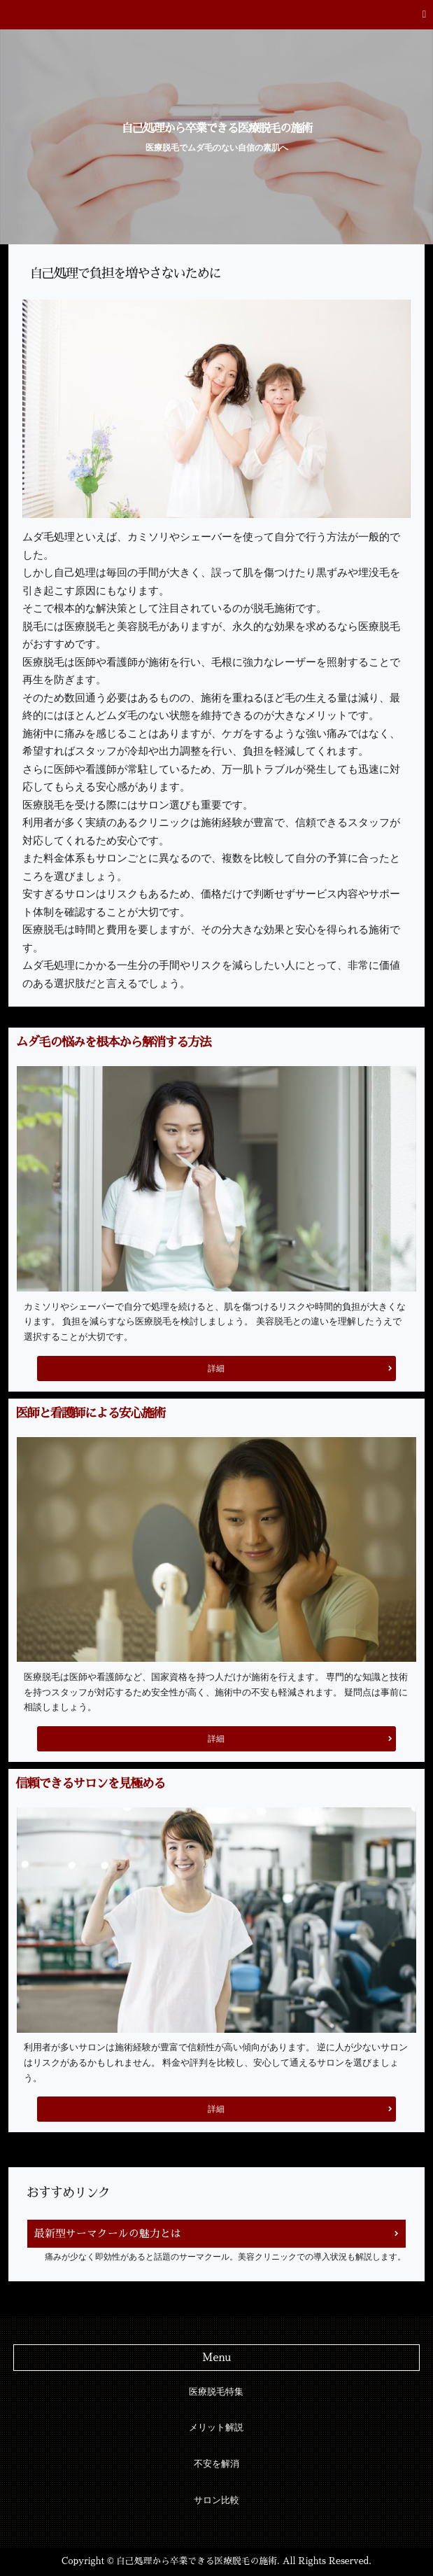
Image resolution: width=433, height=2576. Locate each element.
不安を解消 (216, 2464)
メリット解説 (216, 2427)
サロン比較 (216, 2500)
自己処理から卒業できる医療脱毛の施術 (217, 129)
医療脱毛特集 (216, 2392)
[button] (216, 14)
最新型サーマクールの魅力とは (107, 2233)
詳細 (216, 1368)
